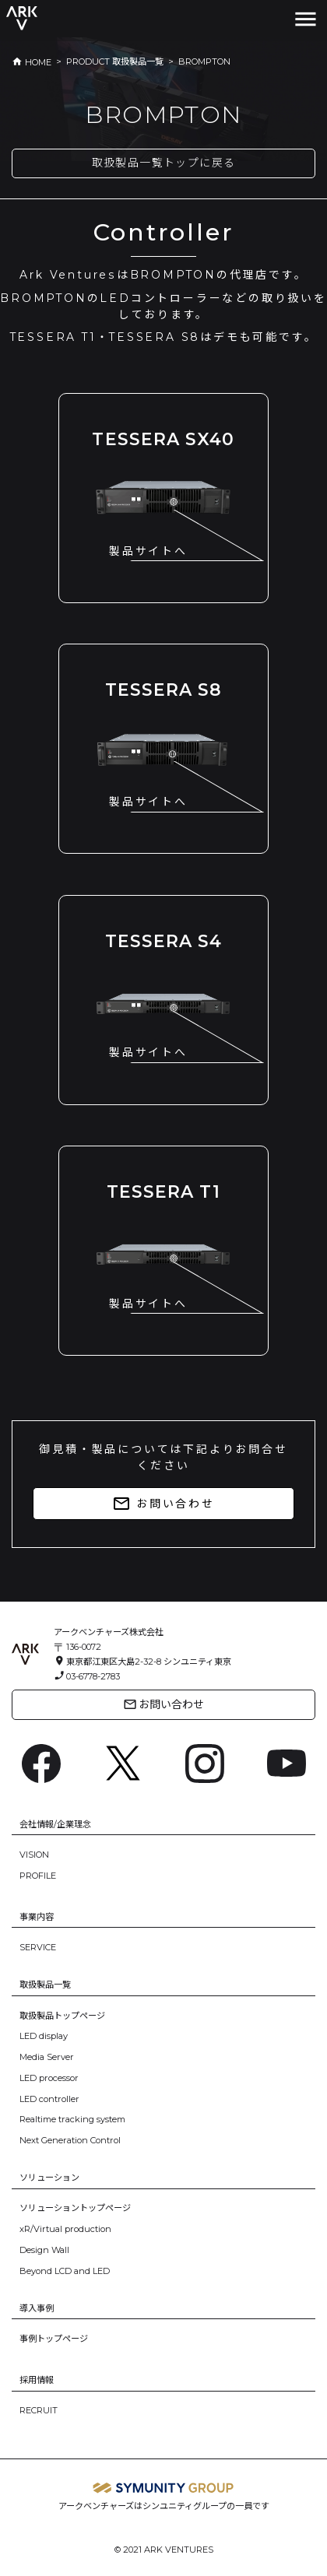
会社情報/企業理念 (55, 1824)
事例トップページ (53, 2338)
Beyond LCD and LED (64, 2270)
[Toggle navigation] (305, 19)
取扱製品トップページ (62, 2015)
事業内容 (36, 1916)
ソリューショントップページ (75, 2207)
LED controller (49, 2098)
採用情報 (36, 2379)
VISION (34, 1854)
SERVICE (37, 1947)
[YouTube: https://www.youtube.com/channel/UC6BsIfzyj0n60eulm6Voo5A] (286, 1762)
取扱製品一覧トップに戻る (164, 163)
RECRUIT (38, 2410)
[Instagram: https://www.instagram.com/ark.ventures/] (204, 1762)
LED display (43, 2035)
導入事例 (36, 2308)
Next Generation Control (70, 2140)
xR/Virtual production (65, 2228)
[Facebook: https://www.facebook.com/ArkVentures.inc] (41, 1762)
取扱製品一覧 (45, 1984)
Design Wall (44, 2249)
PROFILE (37, 1875)
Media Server (46, 2056)
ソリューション (49, 2177)
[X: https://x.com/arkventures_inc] (123, 1762)
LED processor (49, 2077)
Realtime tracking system (72, 2119)
